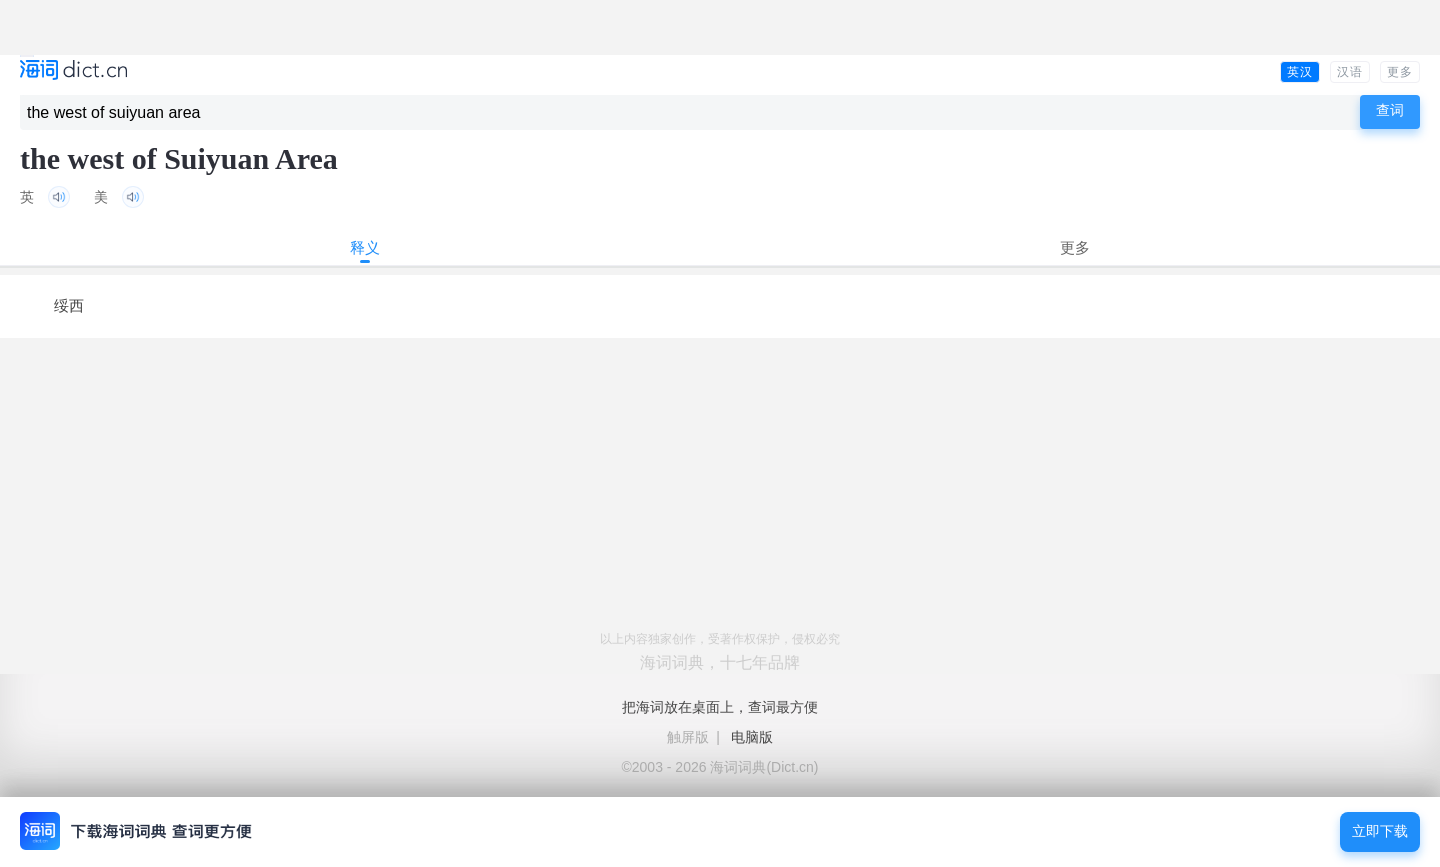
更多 (1400, 72)
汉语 (1350, 72)
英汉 (1300, 72)
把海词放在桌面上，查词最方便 (720, 707)
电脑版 (752, 737)
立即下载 (1380, 831)
